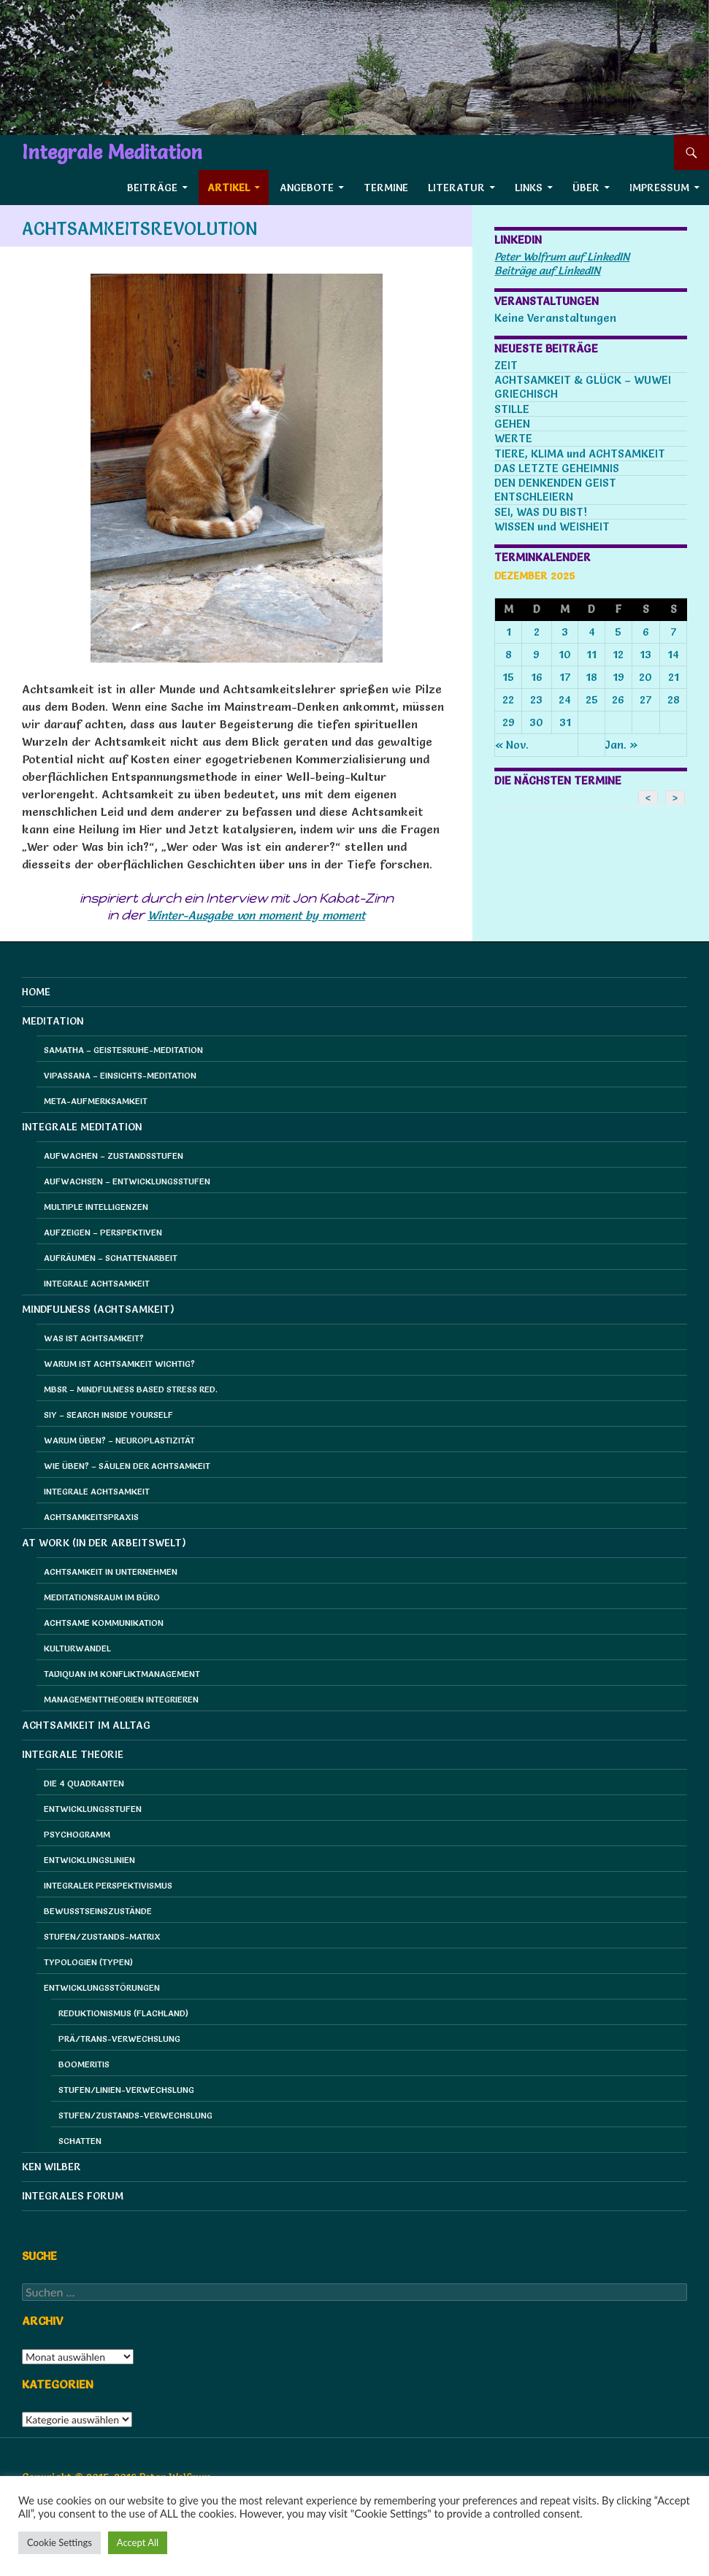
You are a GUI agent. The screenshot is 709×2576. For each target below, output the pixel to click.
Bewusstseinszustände (98, 1910)
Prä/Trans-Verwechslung (119, 2038)
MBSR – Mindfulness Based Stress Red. (131, 1389)
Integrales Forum (72, 2195)
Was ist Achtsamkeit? (94, 1338)
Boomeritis (84, 2064)
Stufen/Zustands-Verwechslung (135, 2115)
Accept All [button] (137, 2542)
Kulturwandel (77, 1648)
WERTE (513, 438)
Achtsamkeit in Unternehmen (110, 1571)
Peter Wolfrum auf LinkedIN (561, 256)
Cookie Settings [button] (59, 2542)
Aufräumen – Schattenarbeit (110, 1257)
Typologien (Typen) (88, 1961)
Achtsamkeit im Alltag (86, 1725)
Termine (386, 187)
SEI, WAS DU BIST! (540, 512)
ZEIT (506, 365)
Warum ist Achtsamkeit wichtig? (119, 1363)
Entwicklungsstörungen (102, 1987)
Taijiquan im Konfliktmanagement (122, 1673)
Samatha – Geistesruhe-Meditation (123, 1049)
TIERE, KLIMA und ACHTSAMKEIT (579, 453)
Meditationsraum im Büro (102, 1597)
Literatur (456, 187)
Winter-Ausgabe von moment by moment (256, 915)
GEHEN (512, 424)
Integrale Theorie (72, 1754)
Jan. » (621, 745)
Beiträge (152, 187)
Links (529, 187)
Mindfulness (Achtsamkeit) (98, 1309)
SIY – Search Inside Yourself (108, 1414)
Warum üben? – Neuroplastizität (119, 1440)
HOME (36, 991)
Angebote (307, 187)
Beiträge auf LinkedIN (547, 270)
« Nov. (512, 745)
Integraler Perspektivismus (108, 1885)
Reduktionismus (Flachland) (123, 2013)
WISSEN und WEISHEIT (552, 526)
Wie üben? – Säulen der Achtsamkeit (127, 1465)
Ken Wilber (51, 2166)
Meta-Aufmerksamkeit (95, 1100)
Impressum (659, 187)
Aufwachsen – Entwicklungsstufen (127, 1181)
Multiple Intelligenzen (96, 1206)
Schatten (79, 2140)
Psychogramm (77, 1834)
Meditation (52, 1020)
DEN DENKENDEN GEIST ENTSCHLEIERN (555, 490)
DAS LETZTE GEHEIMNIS (556, 468)
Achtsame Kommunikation (104, 1622)
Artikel (228, 187)
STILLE (511, 409)
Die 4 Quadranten (84, 1783)
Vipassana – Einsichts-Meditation (120, 1075)
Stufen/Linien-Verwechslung (126, 2089)
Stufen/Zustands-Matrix (102, 1936)
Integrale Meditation (112, 152)
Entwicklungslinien (89, 1859)
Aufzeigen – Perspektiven (103, 1232)
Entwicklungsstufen (93, 1808)
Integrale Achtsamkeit (97, 1283)
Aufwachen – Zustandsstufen (113, 1155)
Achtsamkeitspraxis (91, 1516)
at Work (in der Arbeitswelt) (104, 1542)
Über (585, 187)
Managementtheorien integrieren (121, 1699)
